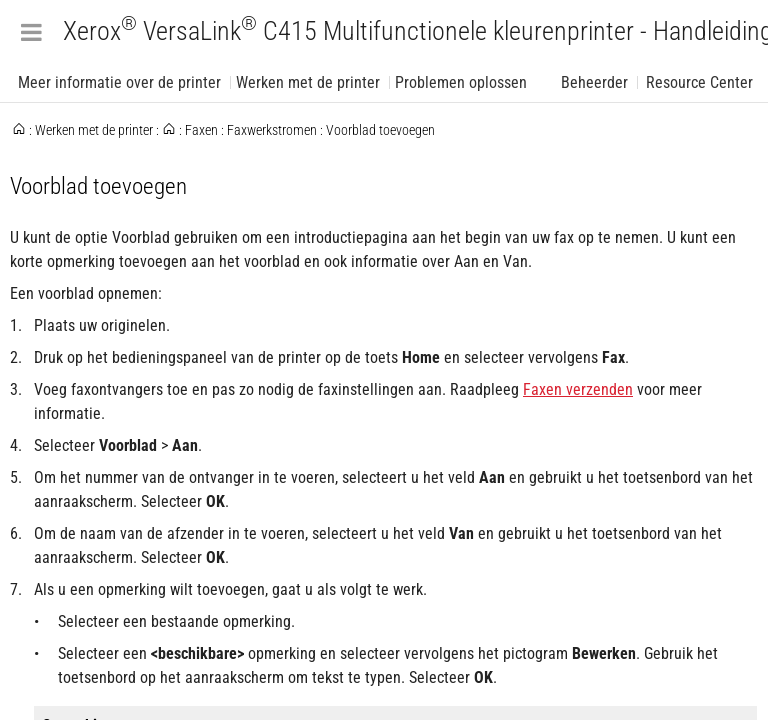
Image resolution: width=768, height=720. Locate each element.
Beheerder (594, 82)
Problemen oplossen (461, 82)
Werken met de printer (308, 82)
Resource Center (699, 82)
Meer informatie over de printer (119, 82)
